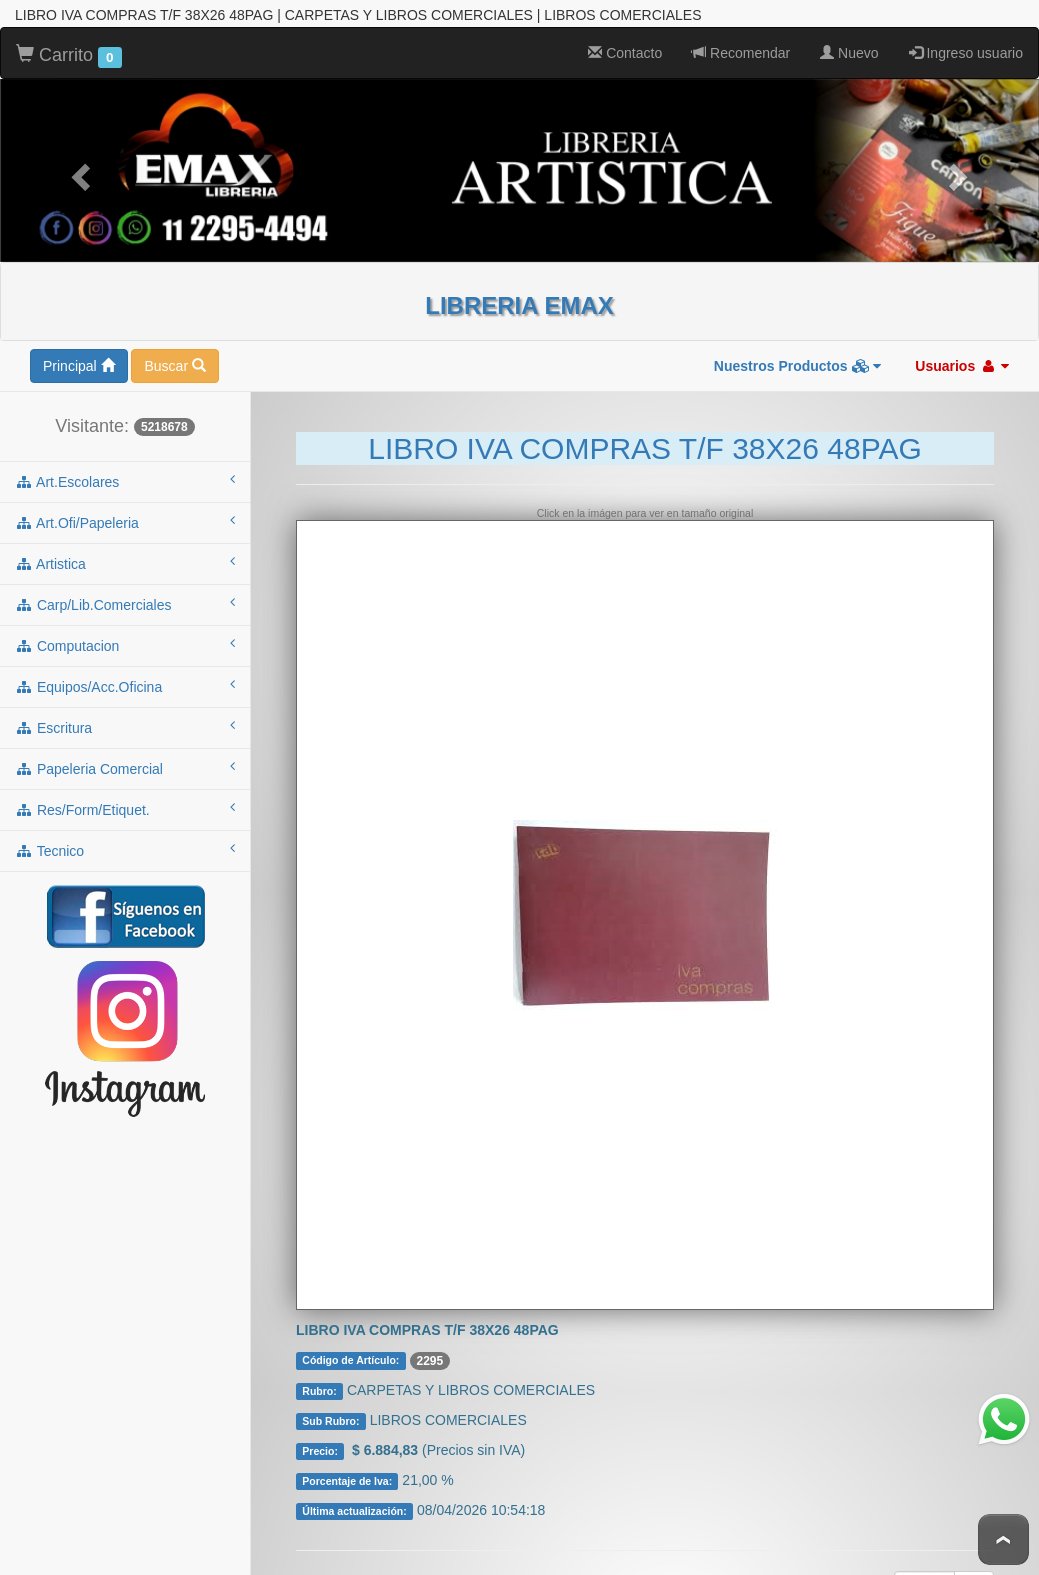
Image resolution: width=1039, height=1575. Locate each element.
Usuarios (962, 350)
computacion (125, 629)
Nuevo (849, 37)
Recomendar (741, 37)
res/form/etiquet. (125, 793)
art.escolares (125, 465)
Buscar (174, 350)
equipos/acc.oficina (125, 670)
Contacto (625, 37)
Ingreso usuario (966, 37)
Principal (79, 350)
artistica (125, 547)
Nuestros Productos (798, 350)
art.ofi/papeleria (125, 506)
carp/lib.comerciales (125, 588)
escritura (125, 711)
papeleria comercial (125, 752)
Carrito (69, 40)
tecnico (125, 834)
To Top (1003, 1539)
